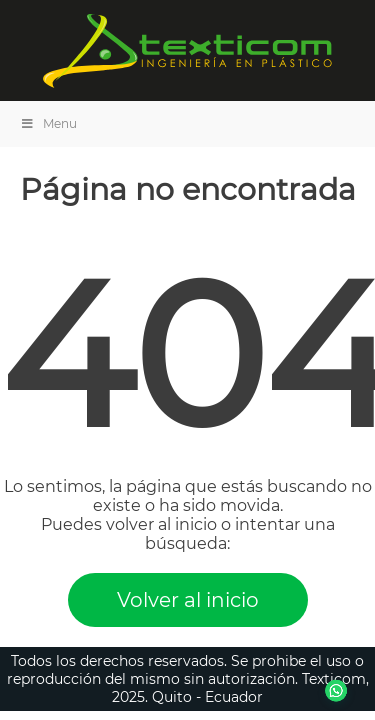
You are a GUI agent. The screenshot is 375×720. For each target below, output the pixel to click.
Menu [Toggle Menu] (48, 123)
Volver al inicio (188, 600)
